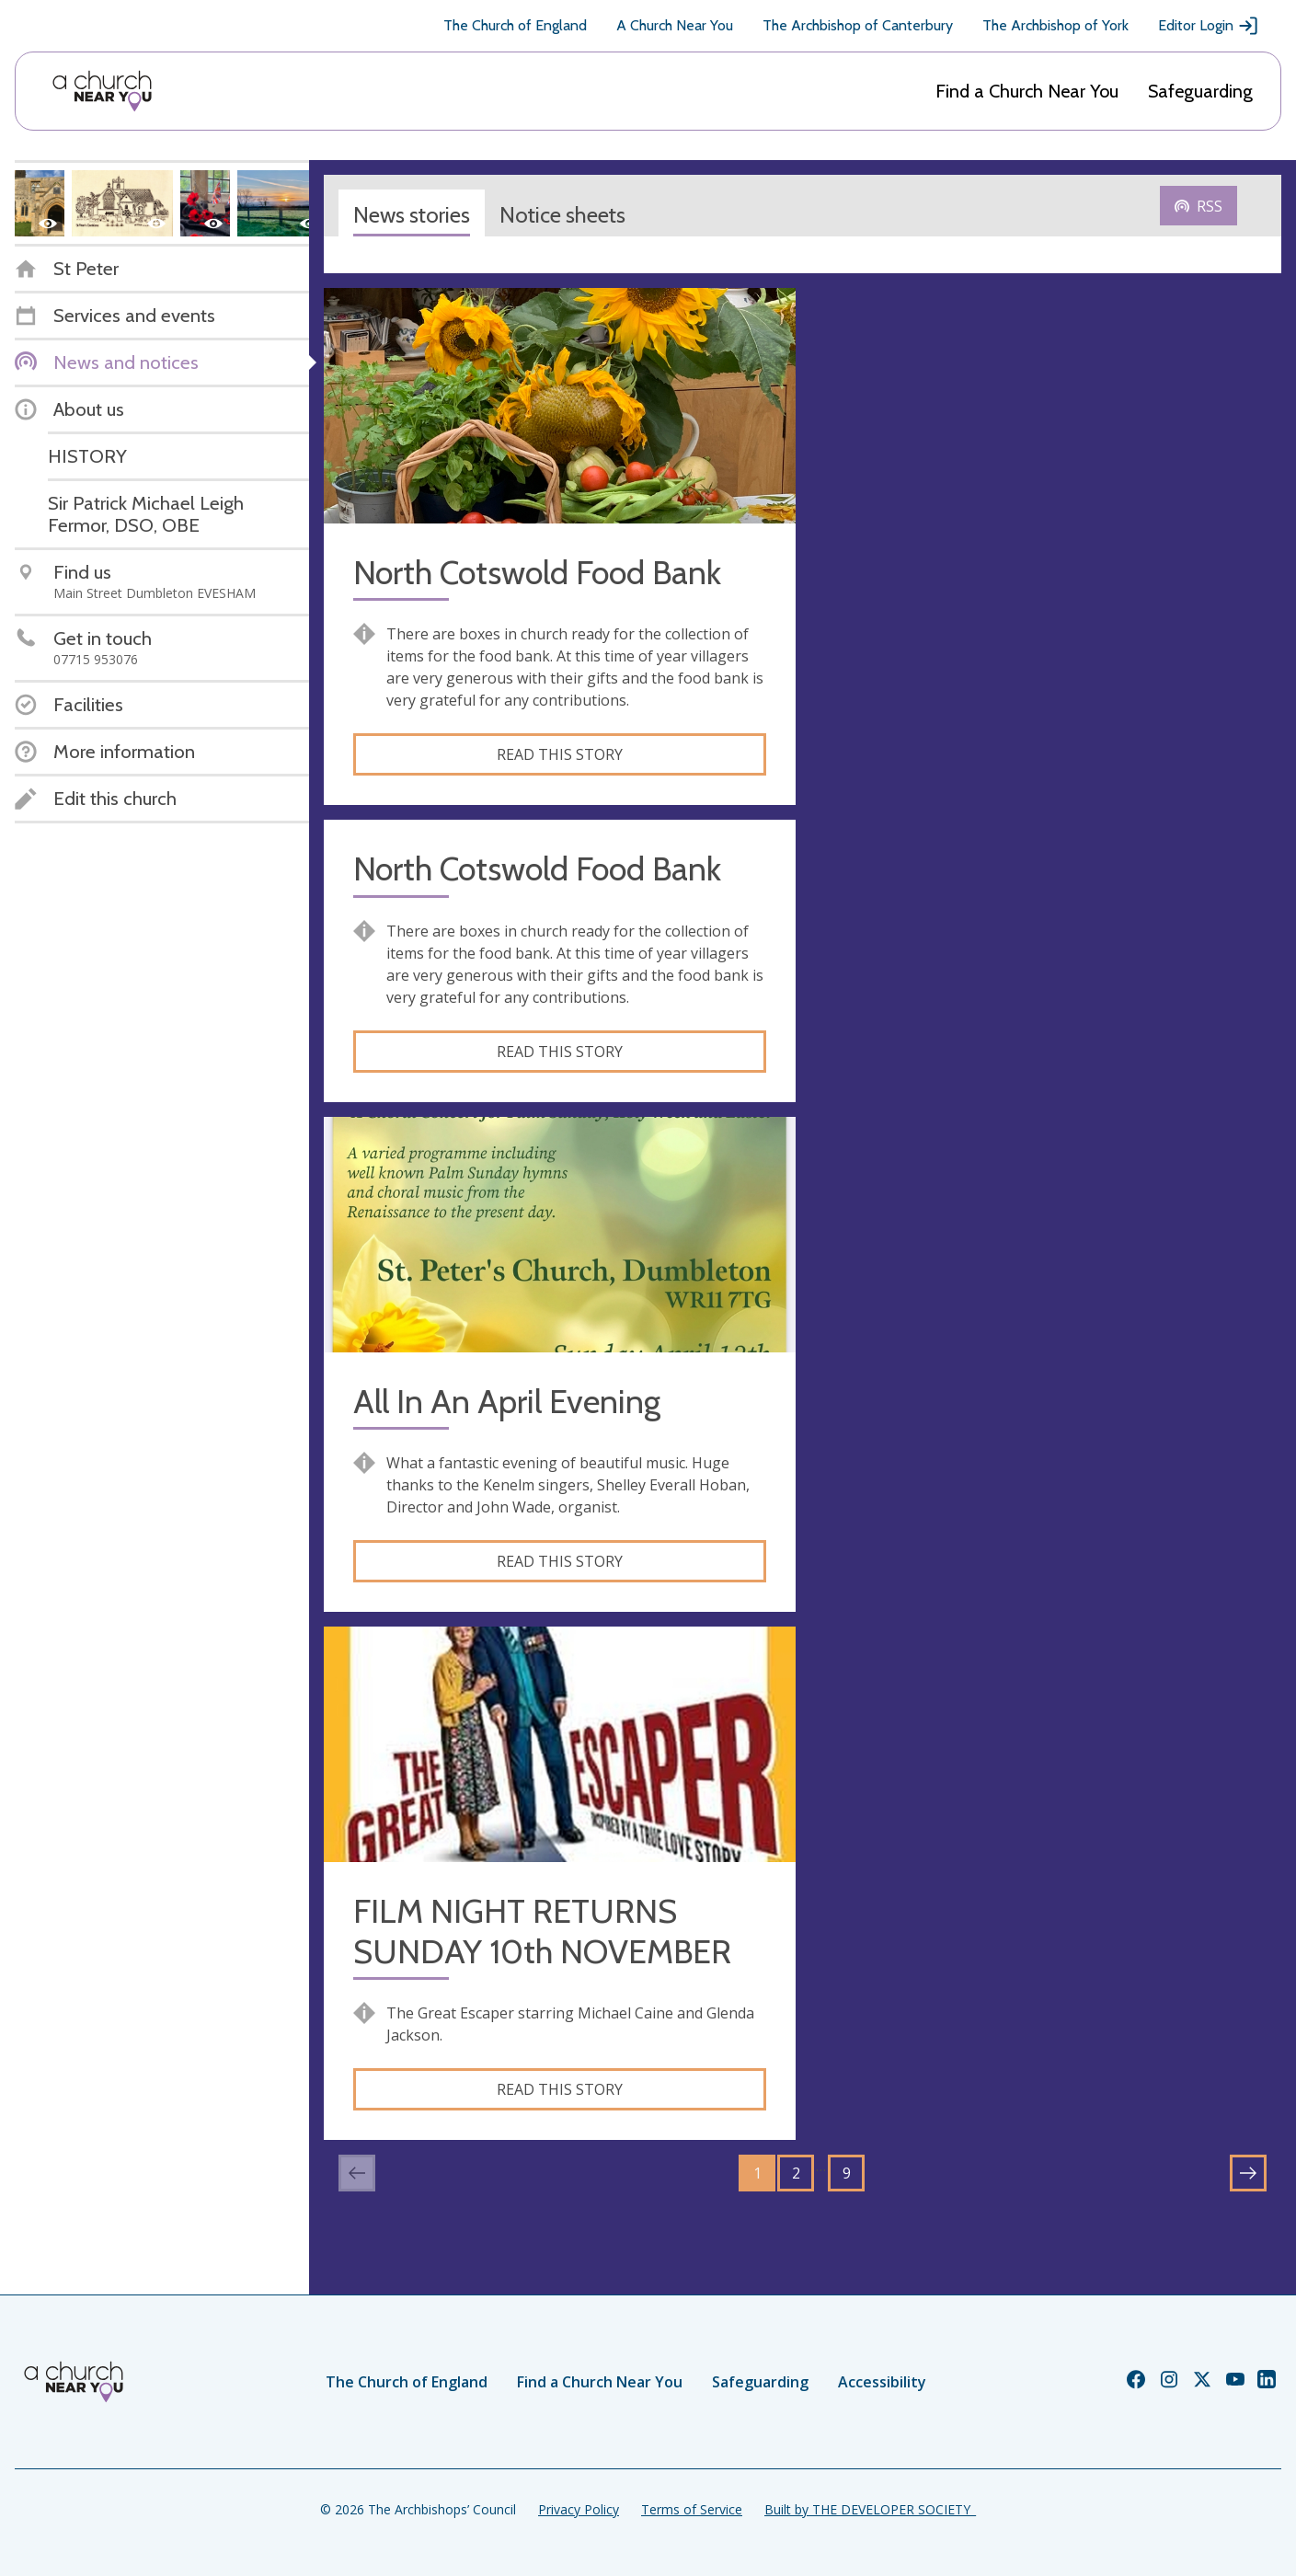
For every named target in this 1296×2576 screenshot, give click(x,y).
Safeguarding (1200, 91)
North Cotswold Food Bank (537, 572)
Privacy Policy (578, 2509)
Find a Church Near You (1026, 91)
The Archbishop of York (1055, 25)
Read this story (560, 754)
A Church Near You (674, 25)
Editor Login (1208, 26)
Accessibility (882, 2382)
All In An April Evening (506, 1401)
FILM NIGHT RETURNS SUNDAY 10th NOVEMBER (542, 1931)
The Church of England (515, 25)
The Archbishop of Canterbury (858, 25)
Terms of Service (691, 2509)
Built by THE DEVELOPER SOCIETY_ (870, 2509)
